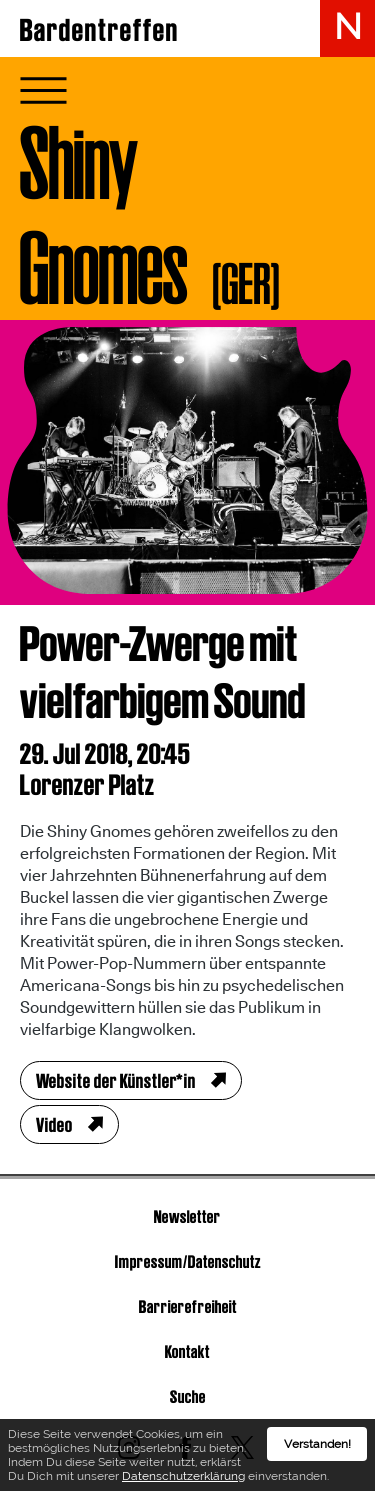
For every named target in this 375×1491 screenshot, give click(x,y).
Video (54, 1125)
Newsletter (187, 1216)
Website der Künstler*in (116, 1081)
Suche (188, 1396)
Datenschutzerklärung (183, 1476)
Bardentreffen (99, 30)
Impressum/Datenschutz (188, 1261)
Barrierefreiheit (188, 1306)
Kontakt (187, 1351)
